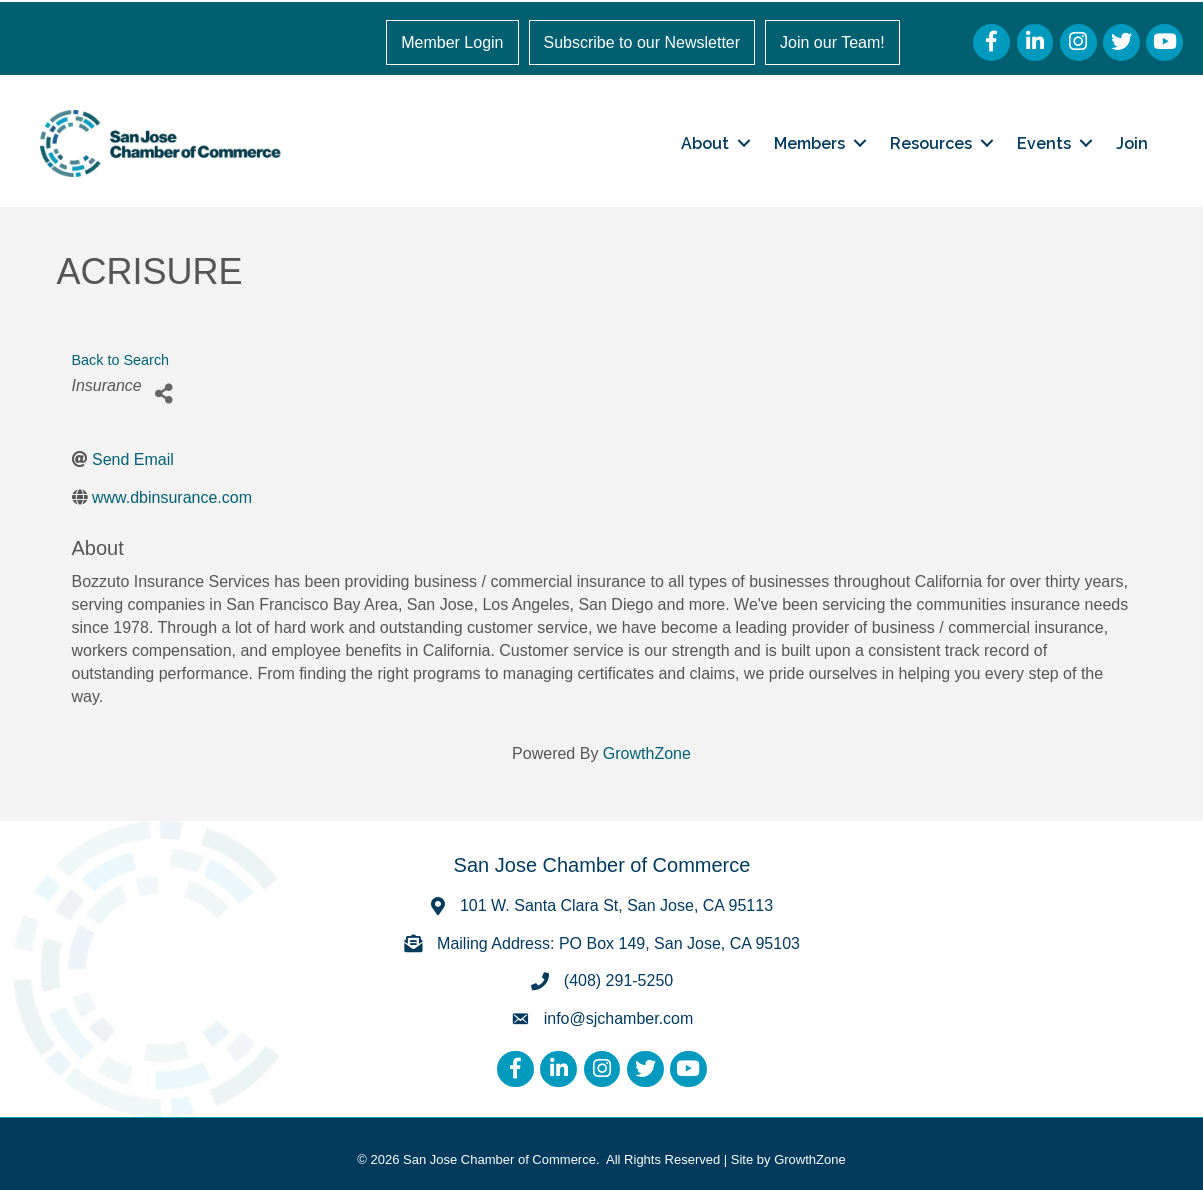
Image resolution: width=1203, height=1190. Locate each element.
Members (809, 143)
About (705, 143)
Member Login (452, 42)
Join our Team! (832, 42)
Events (1044, 143)
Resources (931, 143)
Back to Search (121, 360)
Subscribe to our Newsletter (642, 42)
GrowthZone (647, 753)
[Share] (164, 393)
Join (1132, 143)
